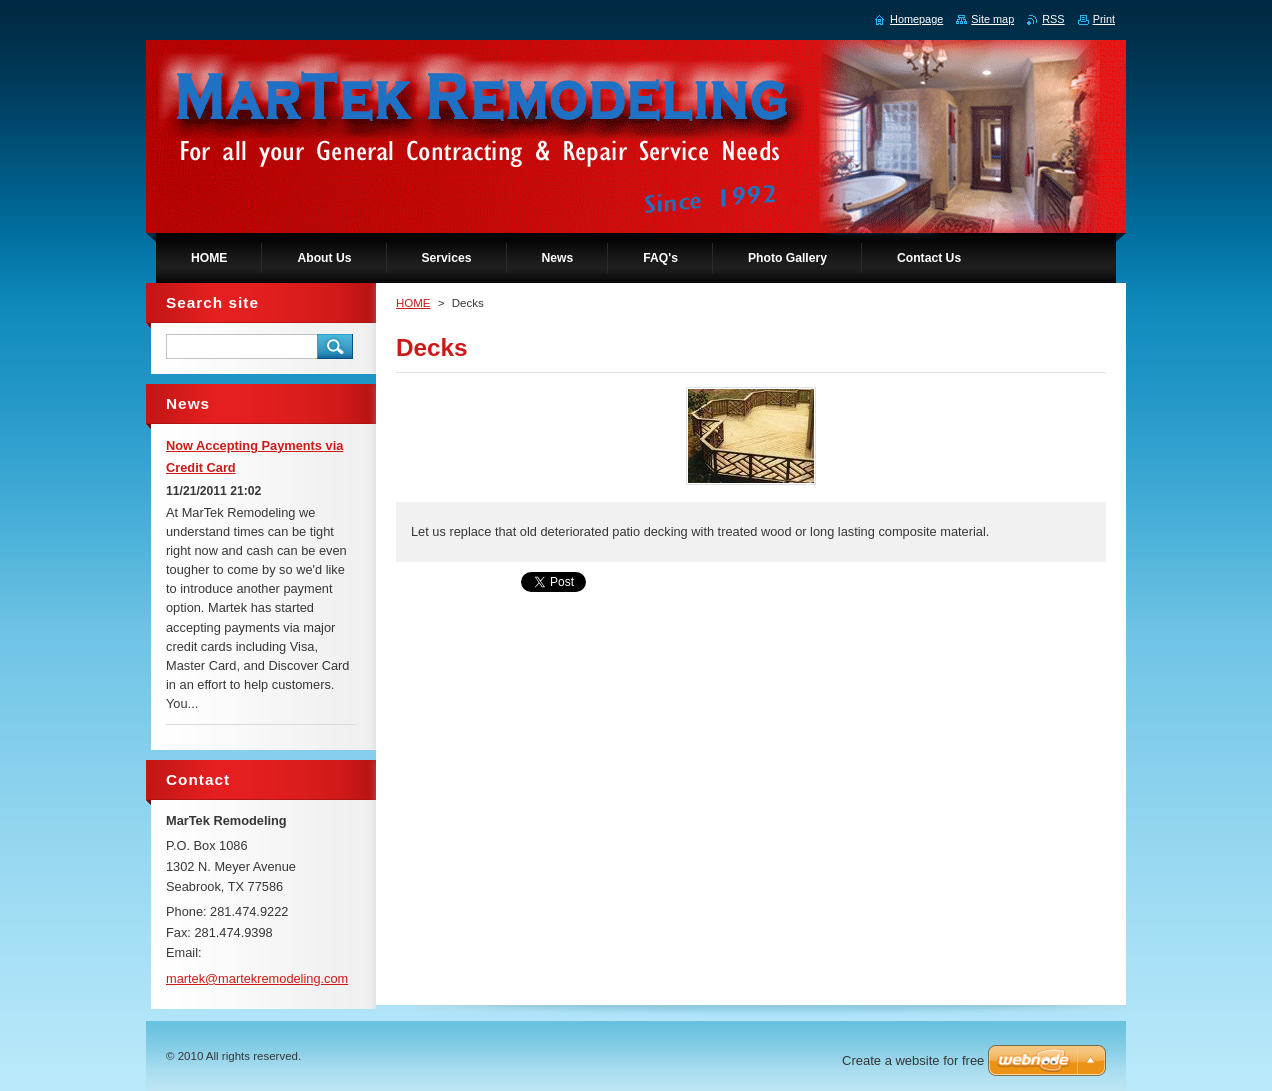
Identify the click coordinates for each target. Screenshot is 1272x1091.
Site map (992, 19)
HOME (413, 303)
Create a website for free (913, 1060)
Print (1104, 19)
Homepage (916, 19)
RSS (1053, 19)
